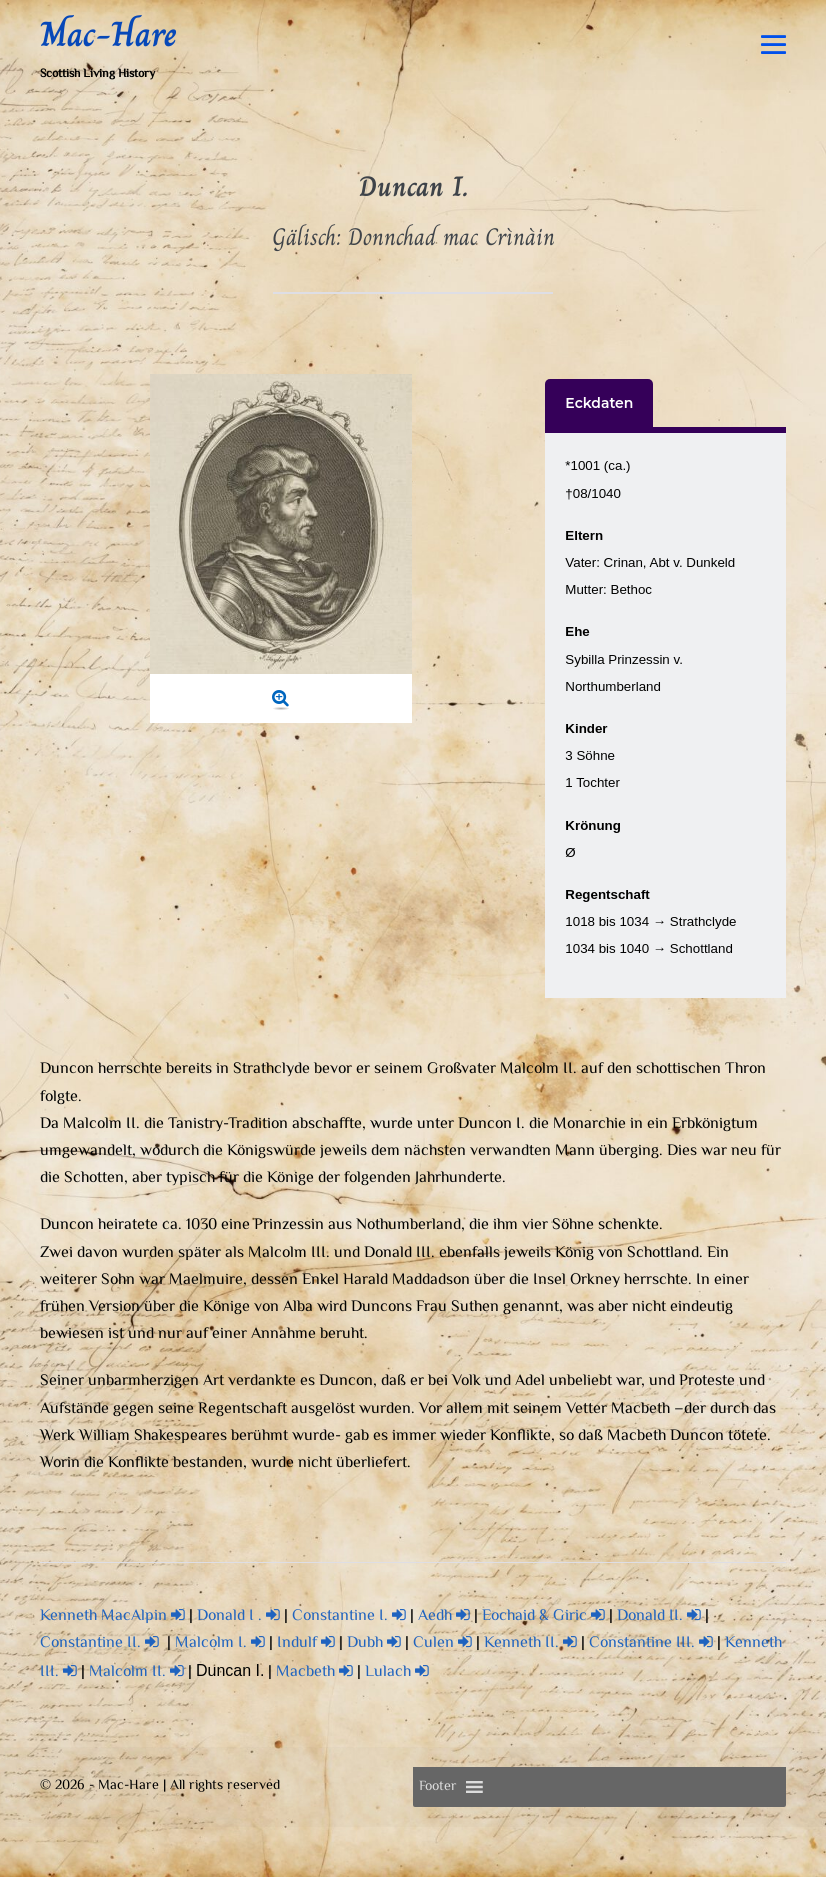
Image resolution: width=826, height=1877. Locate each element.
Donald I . (238, 1616)
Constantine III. (651, 1643)
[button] (438, 1787)
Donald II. (659, 1616)
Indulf (306, 1643)
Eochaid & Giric (543, 1616)
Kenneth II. (530, 1643)
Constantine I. (349, 1616)
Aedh (444, 1616)
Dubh (374, 1643)
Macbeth (314, 1672)
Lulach (397, 1672)
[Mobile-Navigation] (773, 44)
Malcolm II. (136, 1672)
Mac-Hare (108, 34)
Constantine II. (99, 1643)
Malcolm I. (220, 1643)
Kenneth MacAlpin (112, 1616)
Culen (442, 1643)
